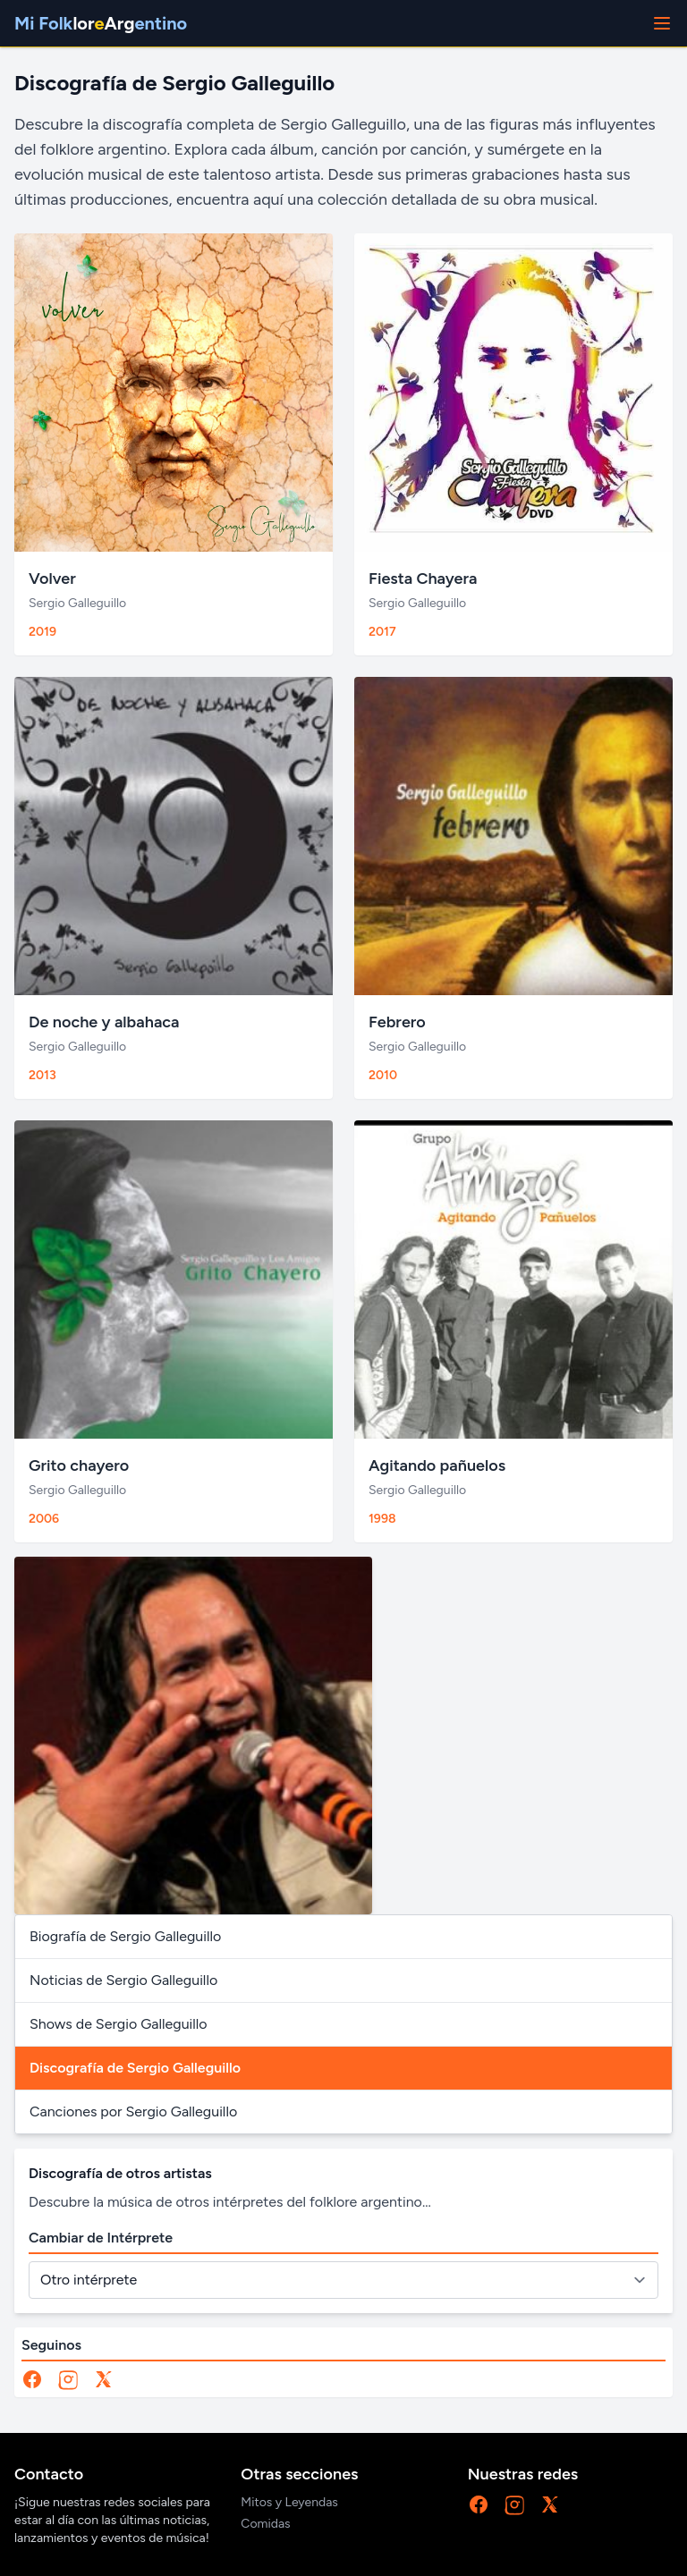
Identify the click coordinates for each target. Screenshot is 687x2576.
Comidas (265, 2523)
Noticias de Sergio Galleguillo (123, 1980)
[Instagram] (68, 2379)
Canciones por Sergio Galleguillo (133, 2111)
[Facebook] (32, 2379)
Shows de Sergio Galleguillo (119, 2023)
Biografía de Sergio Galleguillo (125, 1936)
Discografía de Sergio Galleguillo (135, 2067)
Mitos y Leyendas (289, 2502)
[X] (103, 2379)
